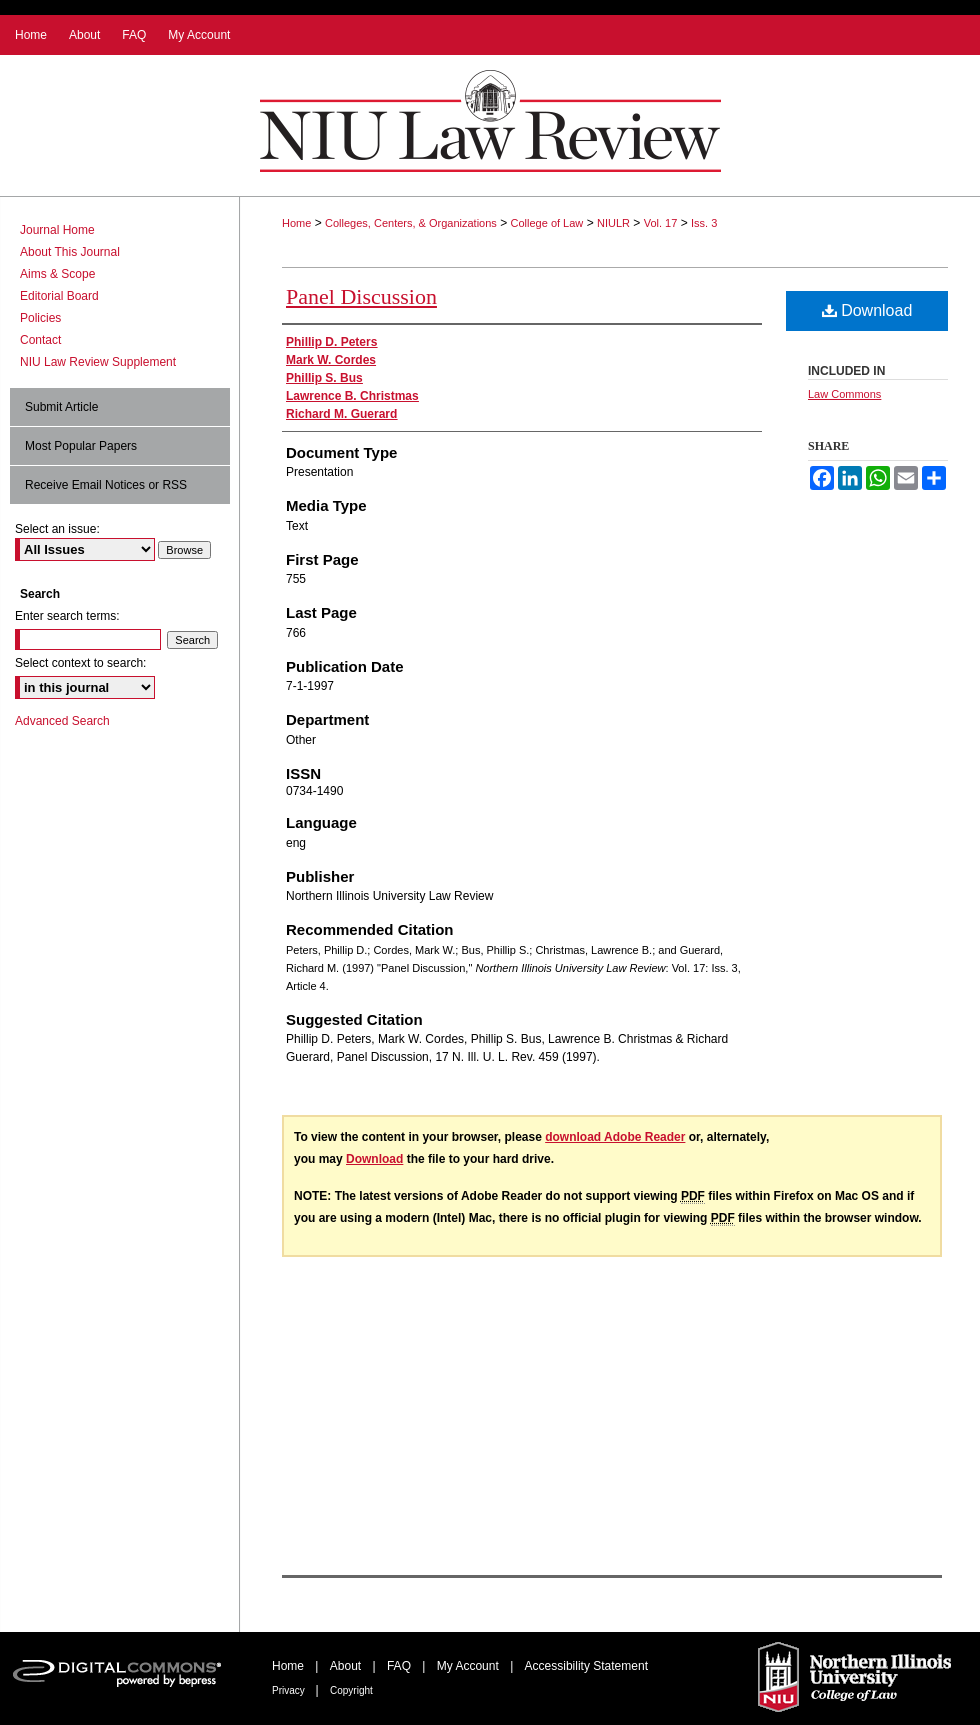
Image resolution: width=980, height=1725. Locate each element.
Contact (40, 340)
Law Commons (844, 394)
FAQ (400, 1666)
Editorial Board (59, 296)
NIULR (613, 223)
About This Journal (70, 252)
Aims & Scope (57, 274)
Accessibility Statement (586, 1666)
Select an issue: (57, 529)
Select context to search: (80, 663)
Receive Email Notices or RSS (106, 485)
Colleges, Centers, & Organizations (411, 223)
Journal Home (57, 230)
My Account (469, 1666)
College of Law (547, 223)
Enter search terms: (67, 616)
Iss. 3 (704, 223)
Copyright (351, 1690)
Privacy (290, 1690)
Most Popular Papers (81, 446)
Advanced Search (62, 721)
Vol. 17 (661, 223)
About (347, 1666)
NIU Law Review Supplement (98, 362)
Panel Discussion (361, 296)
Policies (40, 318)
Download (867, 310)
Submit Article (61, 407)
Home (296, 223)
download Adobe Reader (615, 1137)
